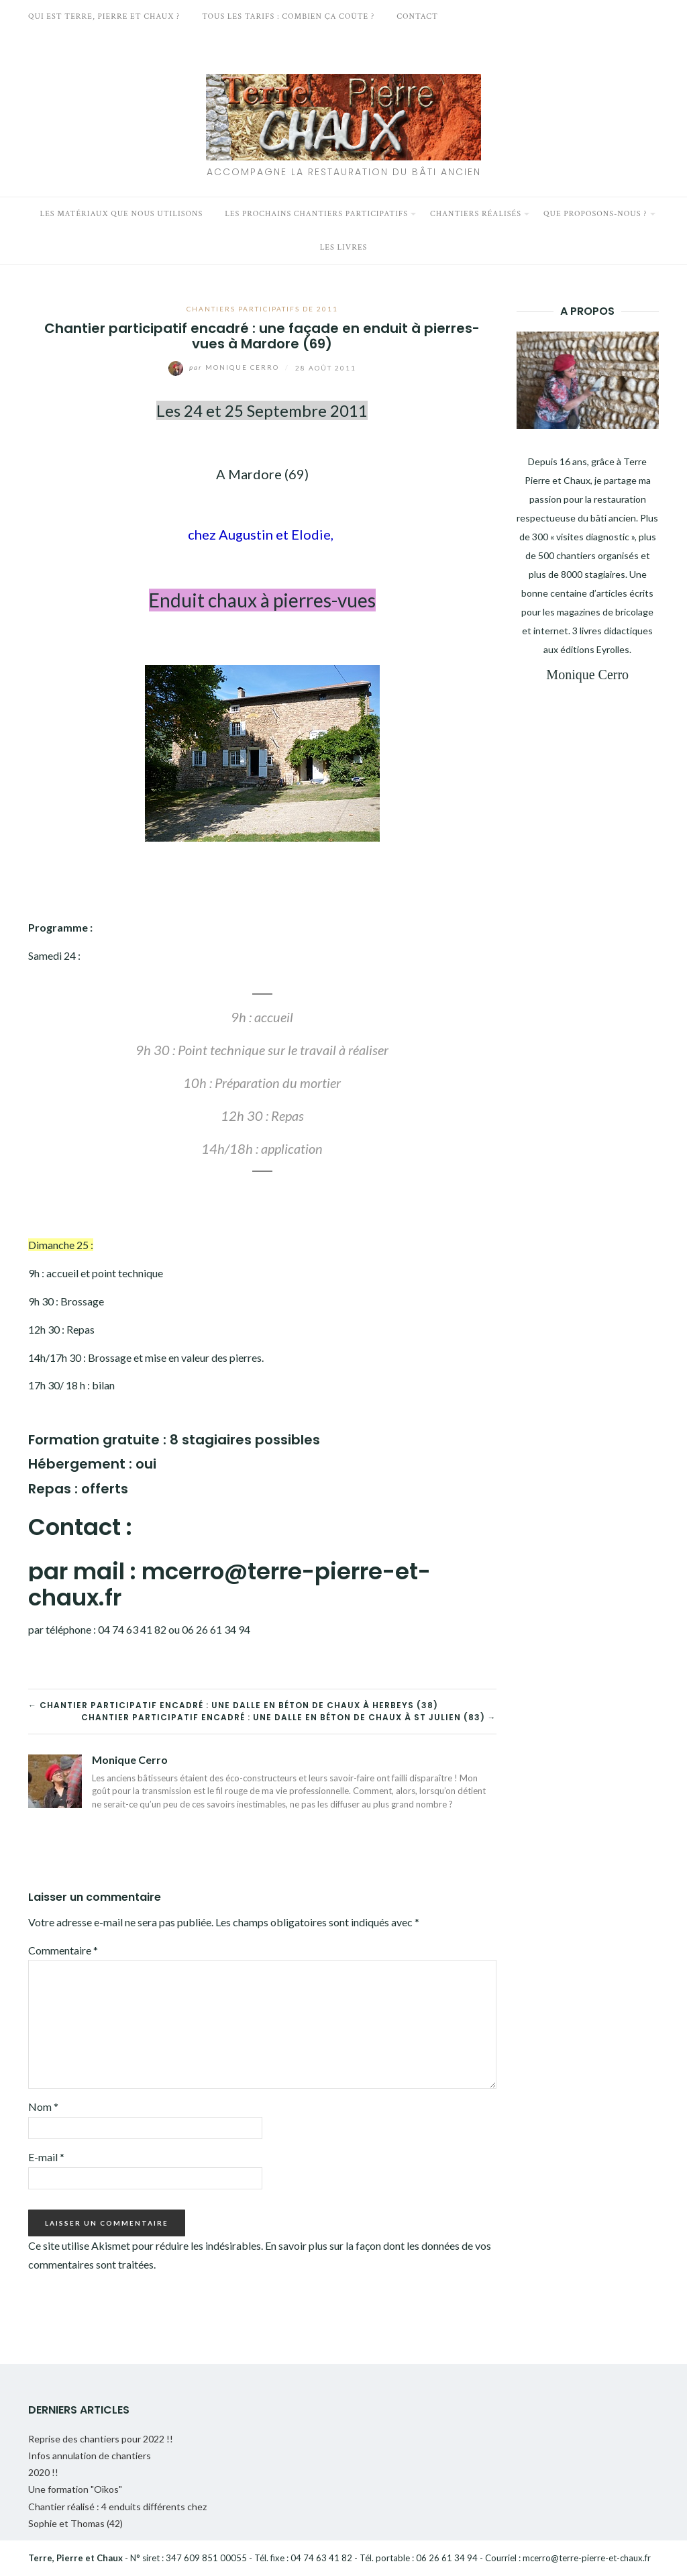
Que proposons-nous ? (595, 214)
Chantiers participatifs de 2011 (262, 309)
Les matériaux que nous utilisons (121, 214)
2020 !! (43, 2472)
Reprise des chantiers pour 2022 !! (100, 2438)
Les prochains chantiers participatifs (316, 214)
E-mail (46, 2156)
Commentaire (63, 1950)
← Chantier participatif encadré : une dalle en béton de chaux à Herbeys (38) (233, 1705)
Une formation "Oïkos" (75, 2489)
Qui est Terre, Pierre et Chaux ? (104, 16)
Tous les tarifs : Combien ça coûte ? (288, 16)
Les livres (344, 247)
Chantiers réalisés (475, 214)
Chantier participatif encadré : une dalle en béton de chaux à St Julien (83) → (288, 1717)
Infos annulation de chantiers (89, 2455)
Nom (43, 2106)
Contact (417, 16)
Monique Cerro (225, 367)
